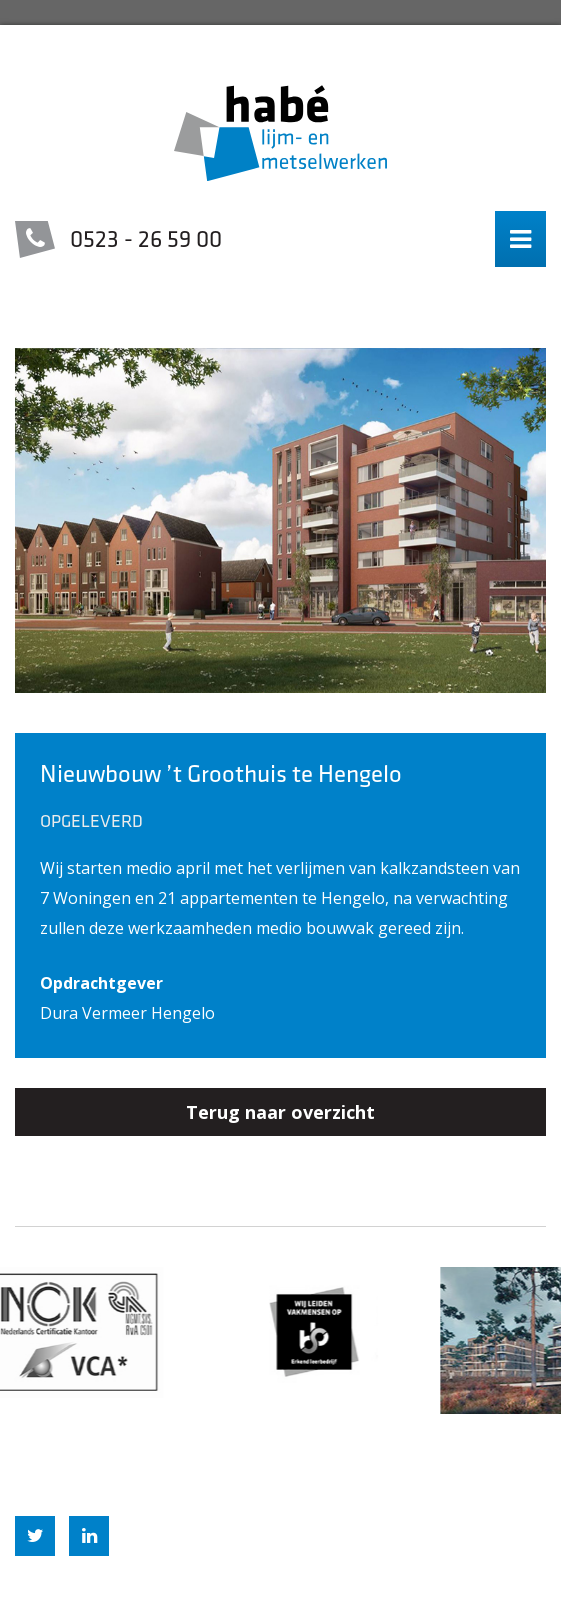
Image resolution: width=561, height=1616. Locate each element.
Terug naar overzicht (280, 1112)
